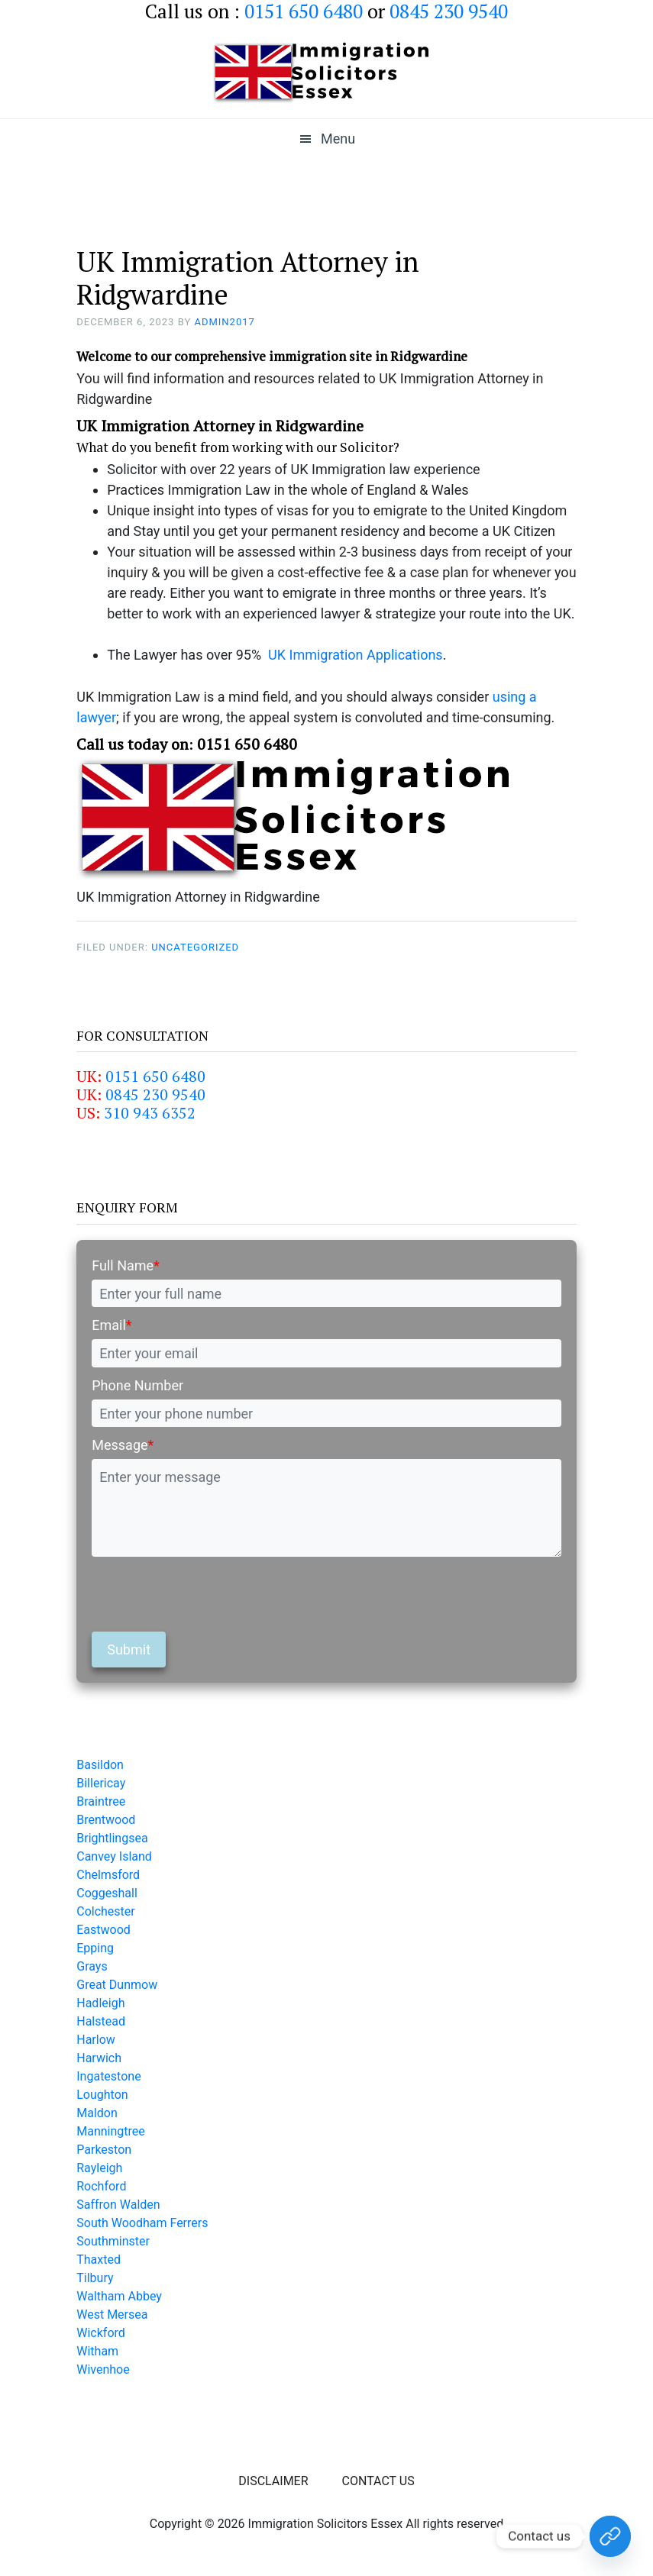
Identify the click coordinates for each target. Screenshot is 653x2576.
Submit (128, 1649)
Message (123, 1445)
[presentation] (208, 1594)
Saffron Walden (118, 2204)
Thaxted (98, 2259)
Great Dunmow (116, 1984)
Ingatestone (108, 2076)
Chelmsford (108, 1874)
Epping (95, 1948)
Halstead (100, 2021)
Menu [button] (338, 139)
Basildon (100, 1765)
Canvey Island (114, 1856)
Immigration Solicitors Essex (326, 72)
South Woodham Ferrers (142, 2223)
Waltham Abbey (119, 2296)
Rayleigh (99, 2168)
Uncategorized (195, 947)
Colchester (105, 1911)
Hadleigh (100, 2003)
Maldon (97, 2113)
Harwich (98, 2058)
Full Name (126, 1265)
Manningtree (110, 2131)
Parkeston (103, 2149)
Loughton (102, 2094)
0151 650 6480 (155, 1076)
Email (111, 1325)
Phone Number (137, 1385)
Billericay (100, 1783)
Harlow (95, 2039)
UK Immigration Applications (355, 655)
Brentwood (105, 1820)
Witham (97, 2351)
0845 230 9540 (155, 1094)
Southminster (113, 2241)
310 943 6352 (150, 1112)
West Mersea (111, 2314)
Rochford (101, 2186)
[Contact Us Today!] (610, 2536)
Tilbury (94, 2278)
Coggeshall (106, 1893)
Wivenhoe (102, 2369)
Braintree (100, 1801)
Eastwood (103, 1929)
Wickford (100, 2333)
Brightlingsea (111, 1838)
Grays (91, 1966)
